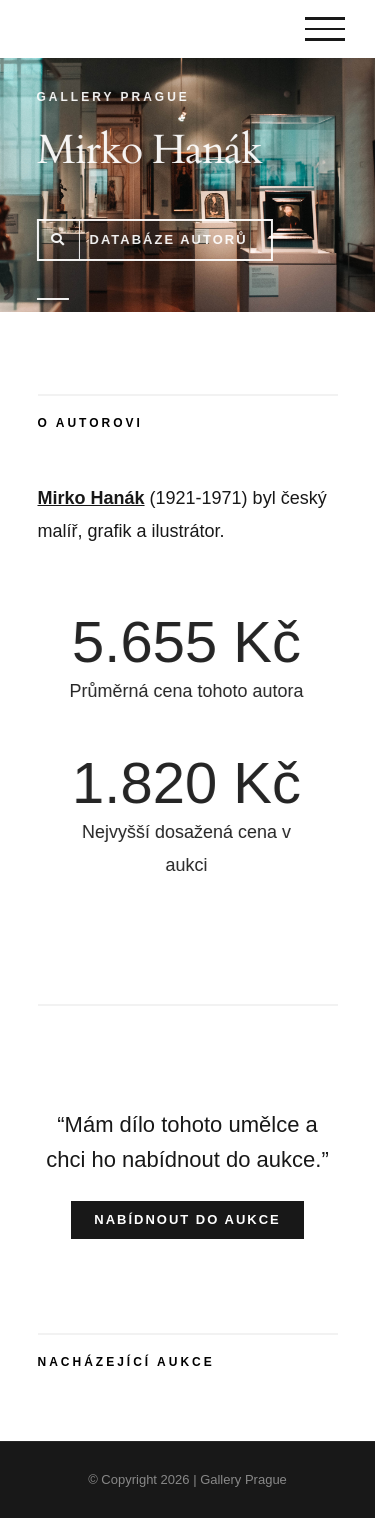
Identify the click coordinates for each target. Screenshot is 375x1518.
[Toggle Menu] (325, 29)
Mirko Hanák (91, 498)
